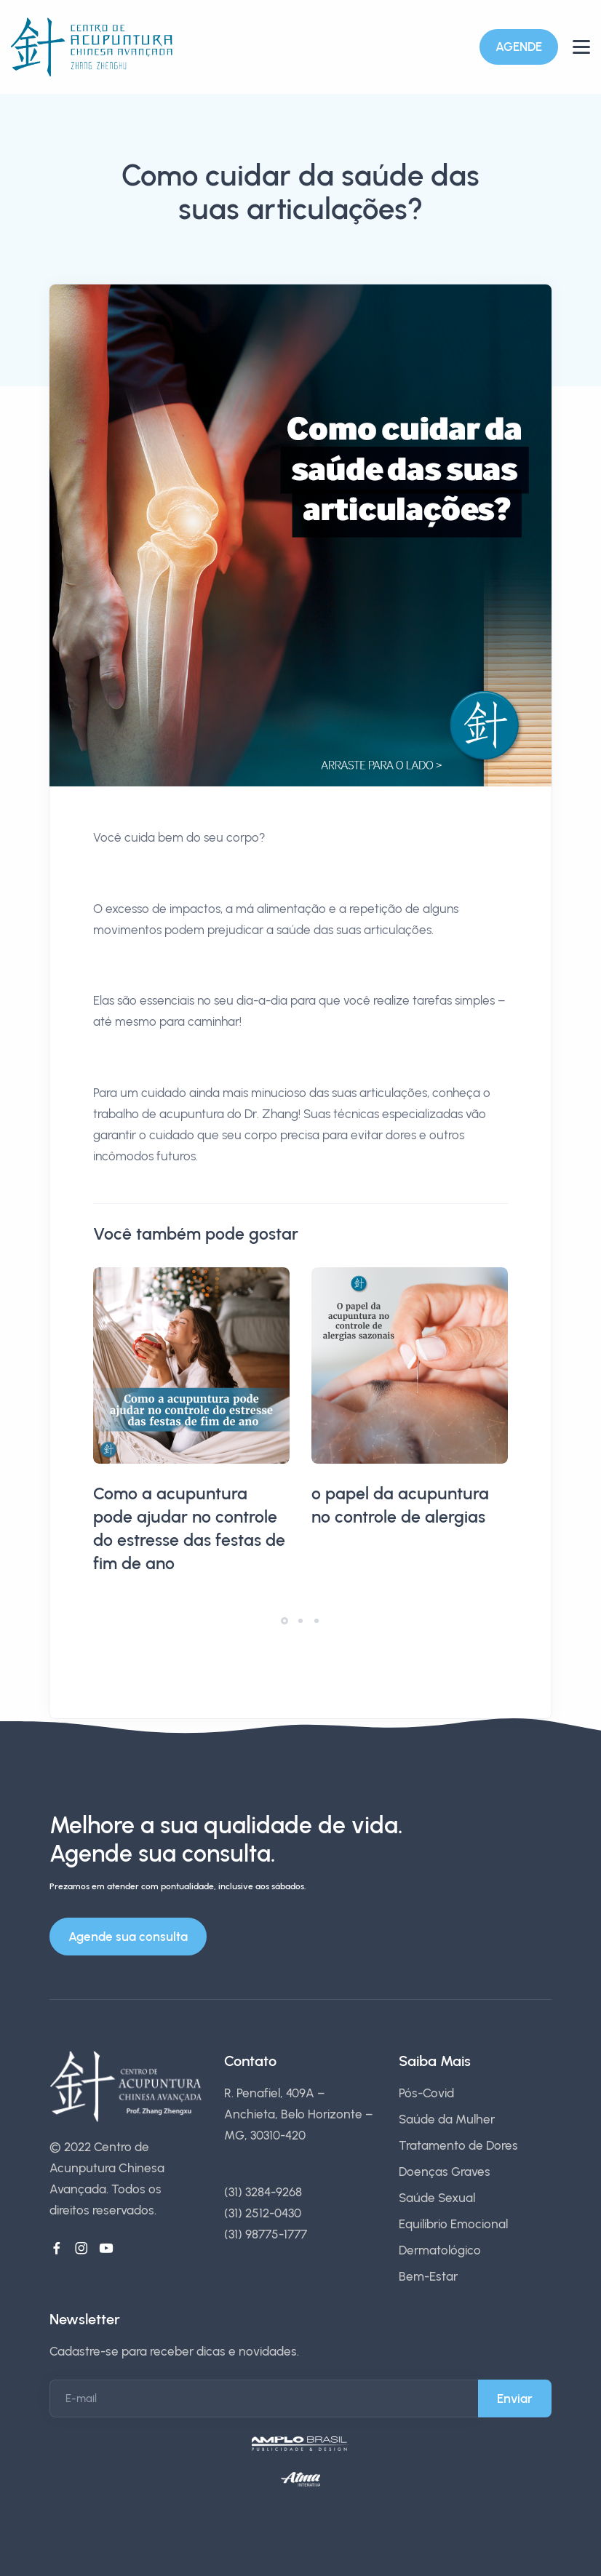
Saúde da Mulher (447, 2119)
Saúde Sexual (437, 2197)
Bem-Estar (428, 2276)
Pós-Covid (426, 2093)
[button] (284, 1620)
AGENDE (518, 46)
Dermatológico (440, 2250)
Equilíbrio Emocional (453, 2224)
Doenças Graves (444, 2171)
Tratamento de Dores (458, 2145)
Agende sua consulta (128, 1936)
